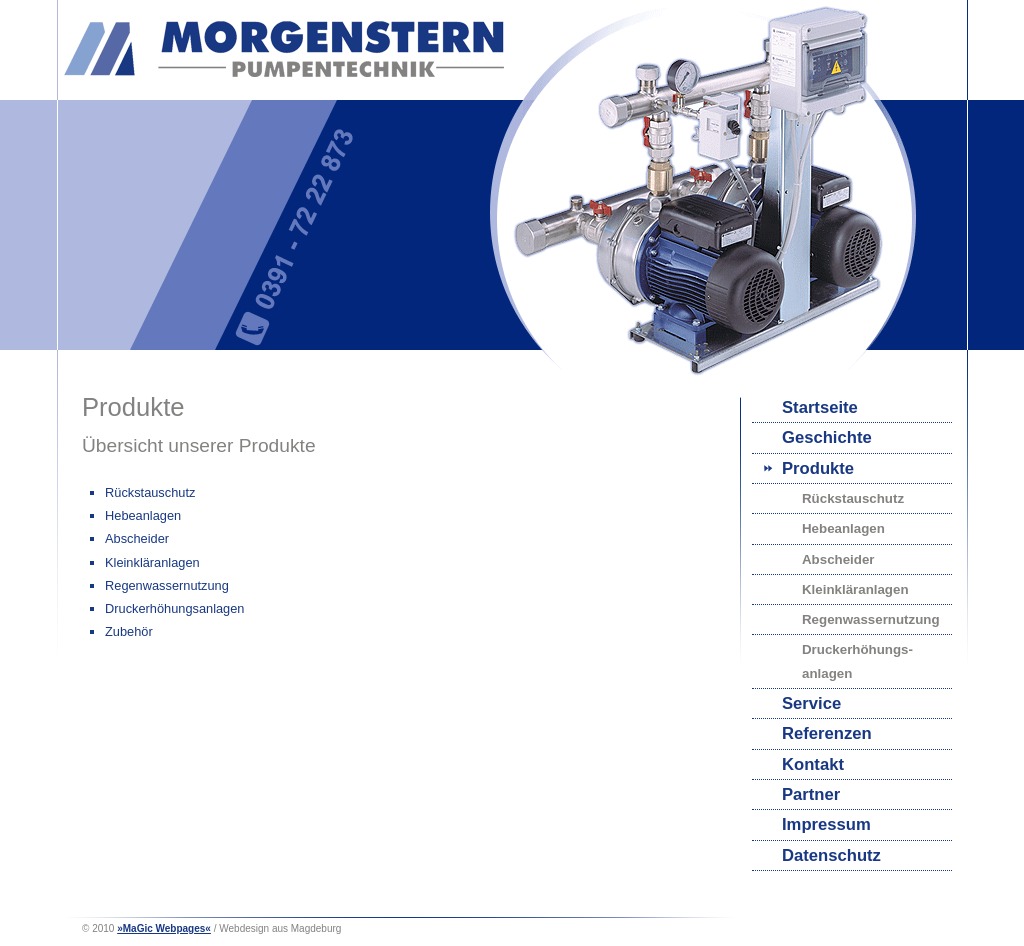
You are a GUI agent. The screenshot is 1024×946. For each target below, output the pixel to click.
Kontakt (813, 764)
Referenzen (827, 733)
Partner (811, 794)
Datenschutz (831, 855)
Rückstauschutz (853, 498)
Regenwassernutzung (871, 619)
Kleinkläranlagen (855, 589)
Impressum (826, 824)
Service (811, 703)
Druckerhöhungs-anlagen (857, 661)
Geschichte (827, 437)
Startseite (820, 407)
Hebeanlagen (843, 528)
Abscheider (838, 559)
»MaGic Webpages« (164, 928)
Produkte (818, 468)
